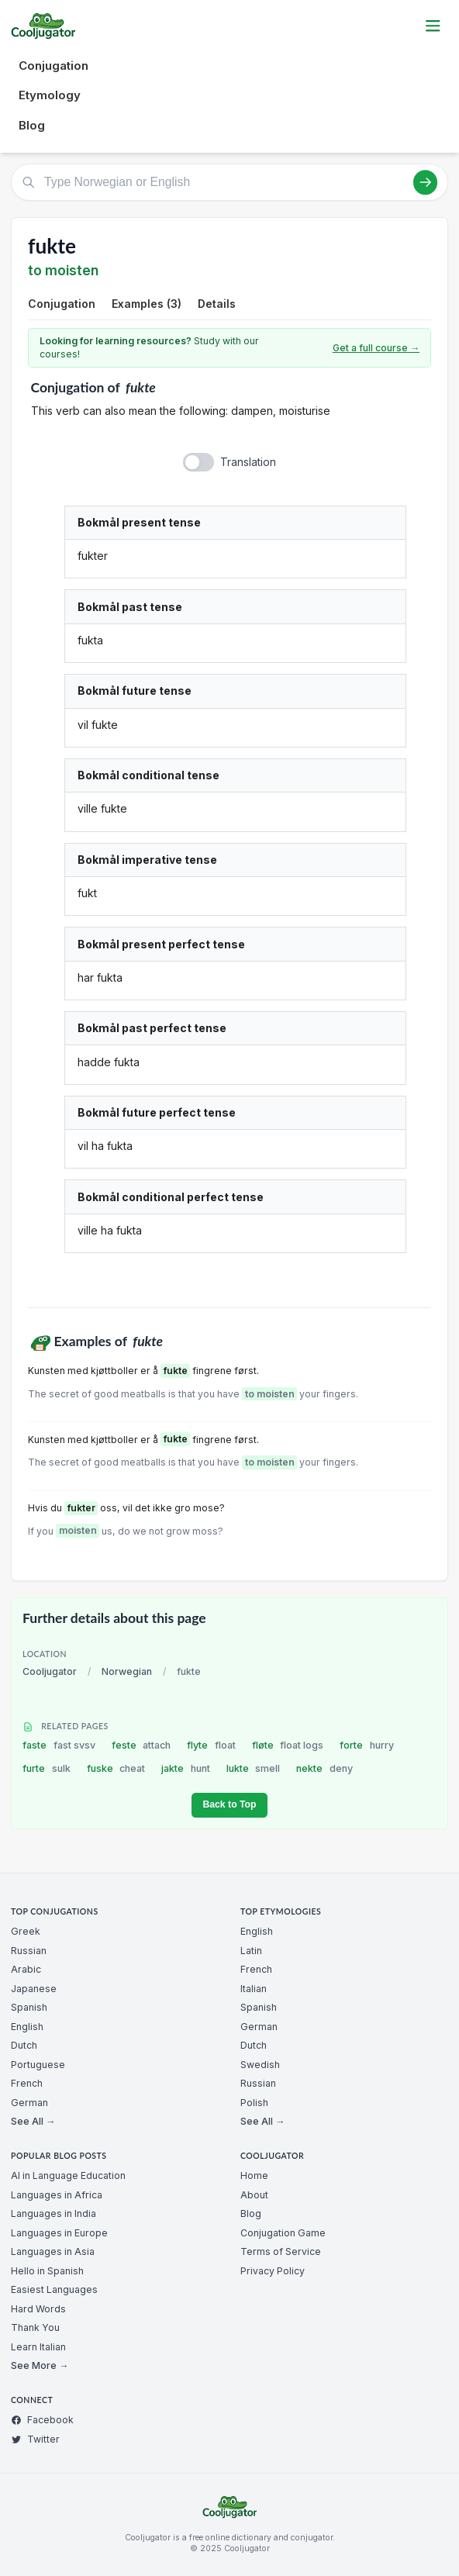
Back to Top (229, 1804)
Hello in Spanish (47, 2271)
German (29, 2102)
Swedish (260, 2064)
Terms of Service (280, 2251)
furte (46, 1768)
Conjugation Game (283, 2233)
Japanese (34, 1988)
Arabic (26, 1969)
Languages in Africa (56, 2195)
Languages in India (53, 2213)
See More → (39, 2365)
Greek (25, 1931)
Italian (253, 1988)
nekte (324, 1768)
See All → (33, 2121)
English (27, 2026)
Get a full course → (376, 348)
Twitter (35, 2439)
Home (254, 2175)
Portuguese (38, 2064)
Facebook (42, 2420)
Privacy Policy (272, 2271)
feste (141, 1745)
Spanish (29, 2007)
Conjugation (53, 65)
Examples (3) (146, 303)
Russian (29, 1950)
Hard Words (38, 2309)
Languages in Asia (53, 2251)
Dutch (24, 2045)
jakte (185, 1768)
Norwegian (127, 1671)
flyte (211, 1745)
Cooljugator (49, 1671)
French (27, 2083)
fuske (116, 1768)
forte (367, 1745)
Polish (254, 2102)
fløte (288, 1745)
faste (58, 1745)
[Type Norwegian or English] (229, 182)
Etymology (50, 95)
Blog (32, 125)
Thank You (35, 2327)
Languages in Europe (59, 2233)
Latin (251, 1950)
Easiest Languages (54, 2289)
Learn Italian (38, 2347)
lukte (253, 1768)
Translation (248, 461)
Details (217, 303)
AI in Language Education (68, 2175)
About (254, 2195)
